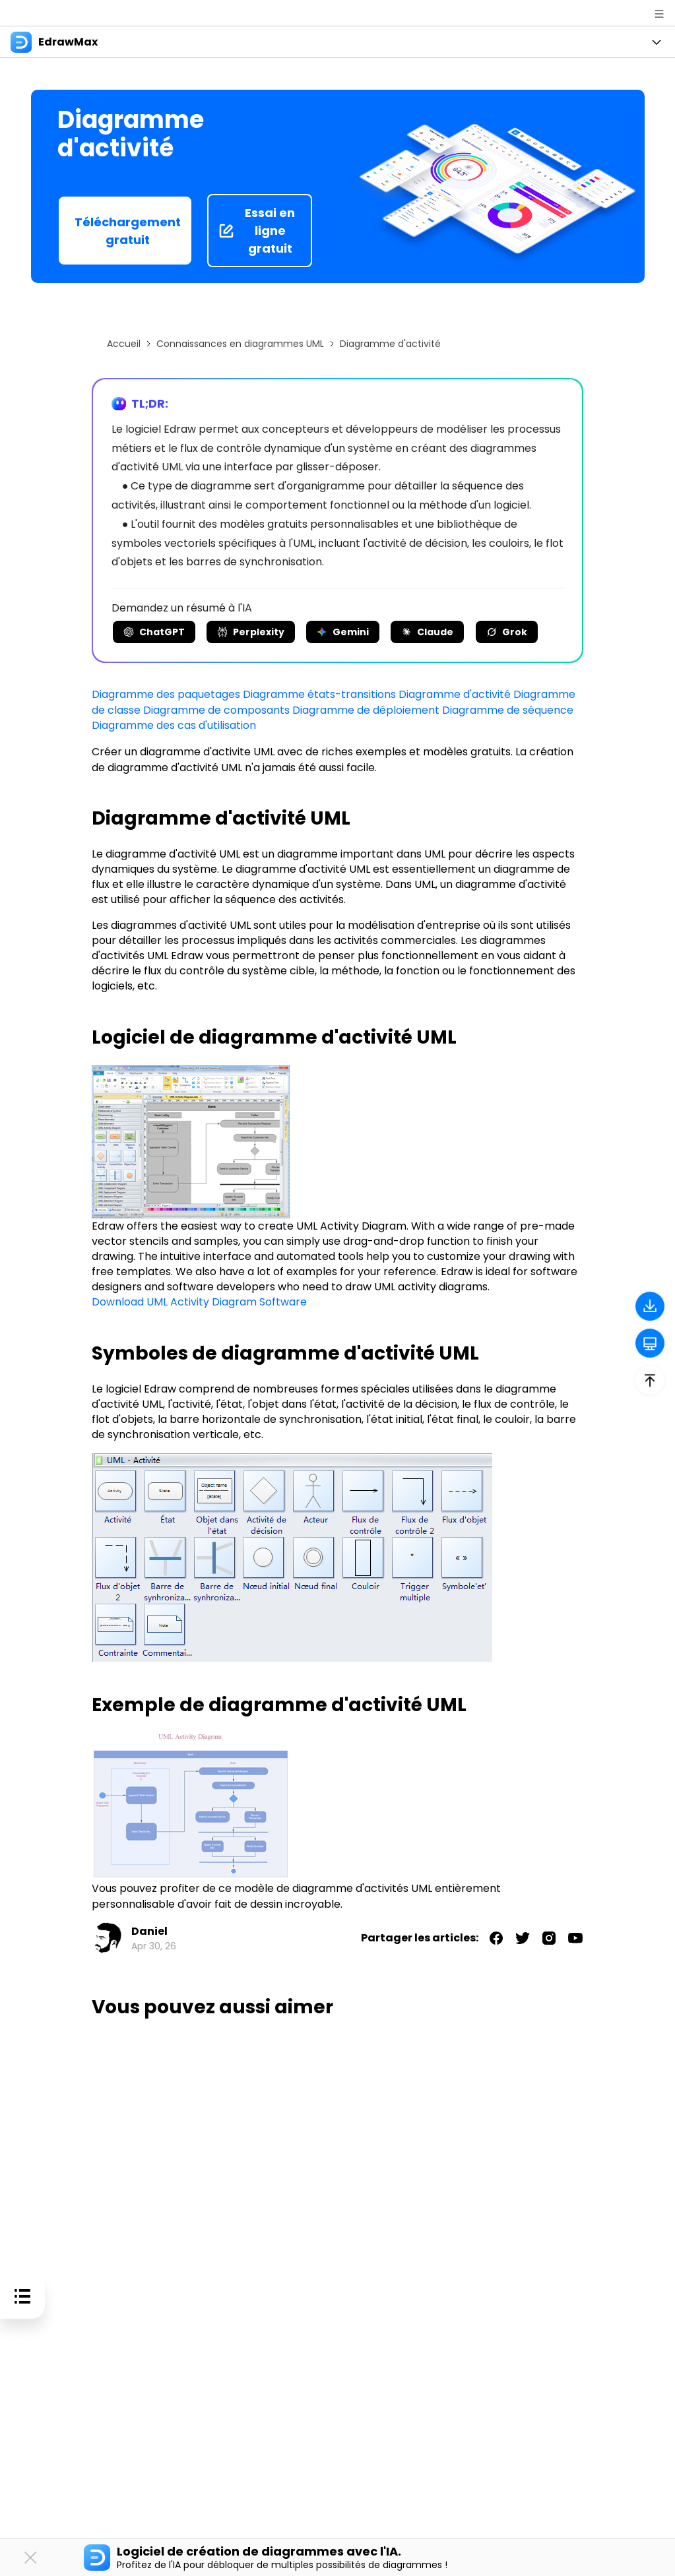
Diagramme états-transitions (319, 694)
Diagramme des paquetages (166, 694)
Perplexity (250, 632)
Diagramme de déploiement (365, 709)
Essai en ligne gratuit (257, 230)
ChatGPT (154, 632)
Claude (427, 632)
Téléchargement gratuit (128, 231)
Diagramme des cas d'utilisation (174, 724)
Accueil (124, 343)
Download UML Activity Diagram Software (199, 1300)
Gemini (343, 632)
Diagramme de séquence (507, 709)
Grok (506, 632)
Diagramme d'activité (455, 694)
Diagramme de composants (216, 709)
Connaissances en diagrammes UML (240, 343)
